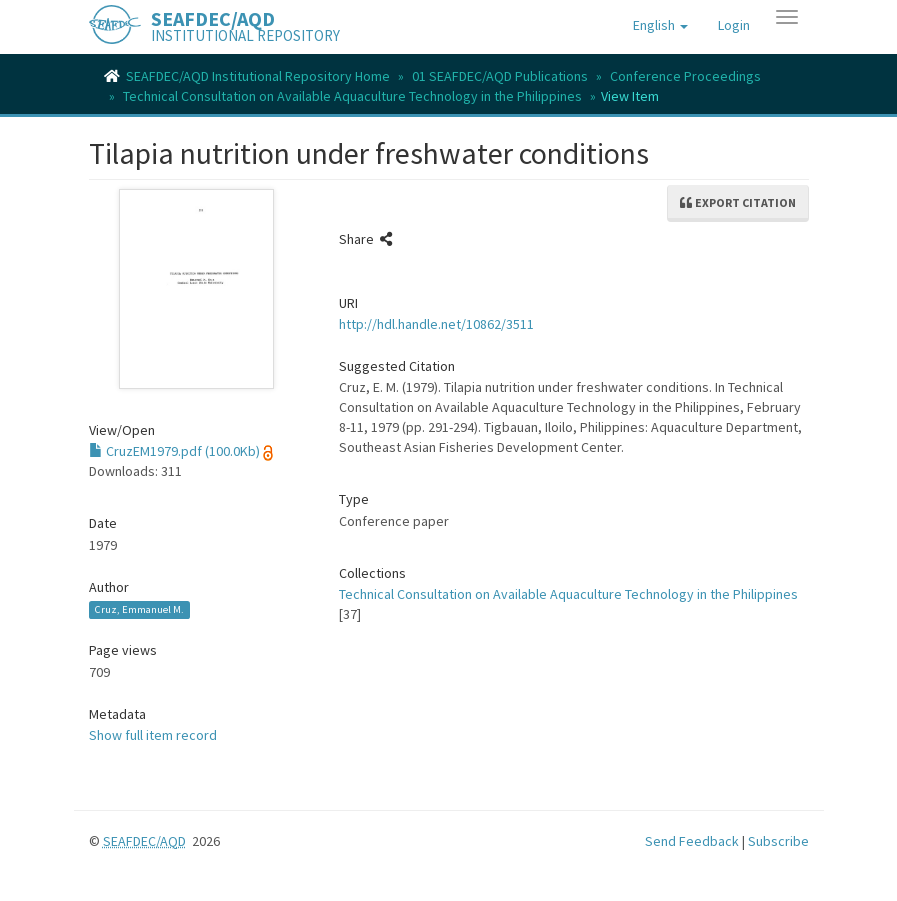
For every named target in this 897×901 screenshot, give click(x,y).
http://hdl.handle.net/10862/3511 (436, 324)
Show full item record (153, 735)
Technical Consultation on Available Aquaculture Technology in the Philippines (352, 96)
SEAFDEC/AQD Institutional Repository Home (258, 76)
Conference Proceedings (685, 76)
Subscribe (778, 841)
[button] (660, 25)
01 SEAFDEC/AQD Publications (500, 76)
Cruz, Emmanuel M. (139, 609)
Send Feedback (692, 841)
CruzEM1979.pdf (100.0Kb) (174, 451)
